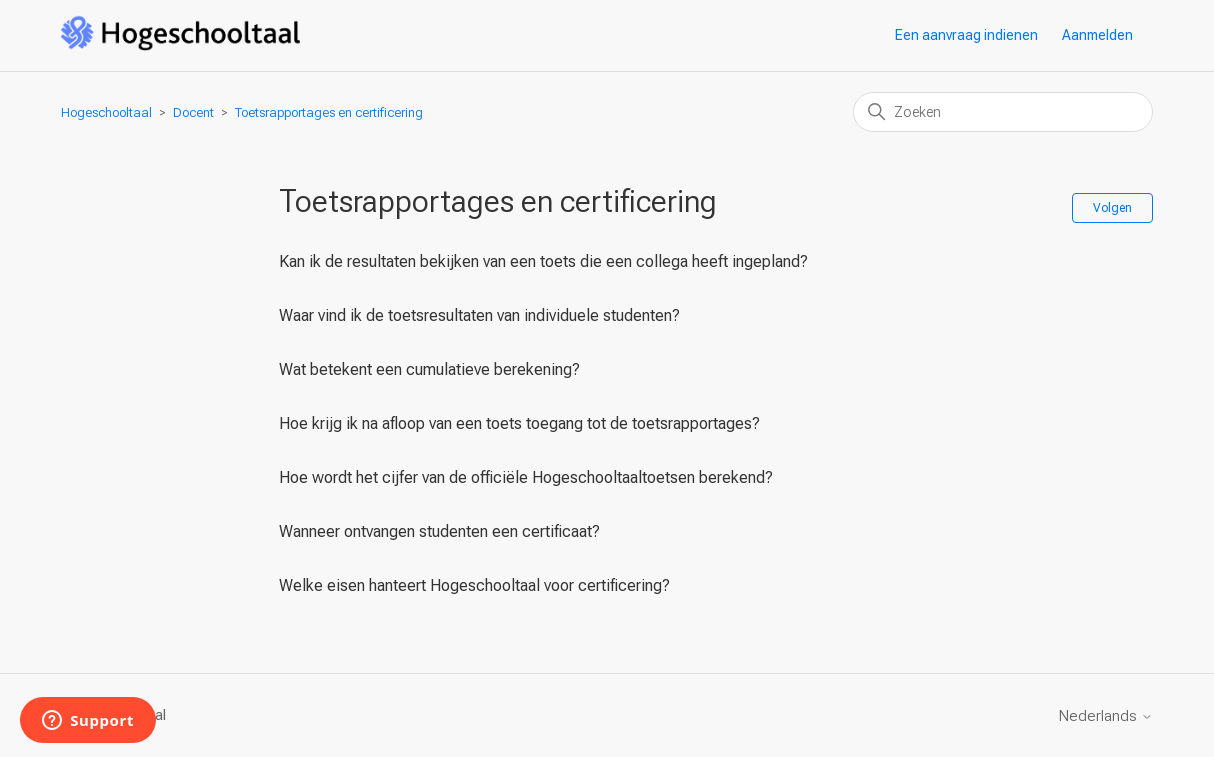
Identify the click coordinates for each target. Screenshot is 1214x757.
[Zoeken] (1003, 112)
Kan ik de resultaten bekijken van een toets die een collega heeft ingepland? (543, 261)
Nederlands (1106, 716)
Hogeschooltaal (106, 112)
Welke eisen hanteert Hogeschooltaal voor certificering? (474, 585)
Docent (193, 112)
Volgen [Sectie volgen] (1112, 208)
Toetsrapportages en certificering (329, 112)
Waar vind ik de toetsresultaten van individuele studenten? (479, 315)
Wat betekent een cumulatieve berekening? (429, 369)
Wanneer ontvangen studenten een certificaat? (439, 531)
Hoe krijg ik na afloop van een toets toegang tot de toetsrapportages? (519, 423)
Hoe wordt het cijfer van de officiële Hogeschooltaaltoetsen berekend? (526, 477)
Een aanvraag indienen (966, 35)
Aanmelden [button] (1097, 35)
